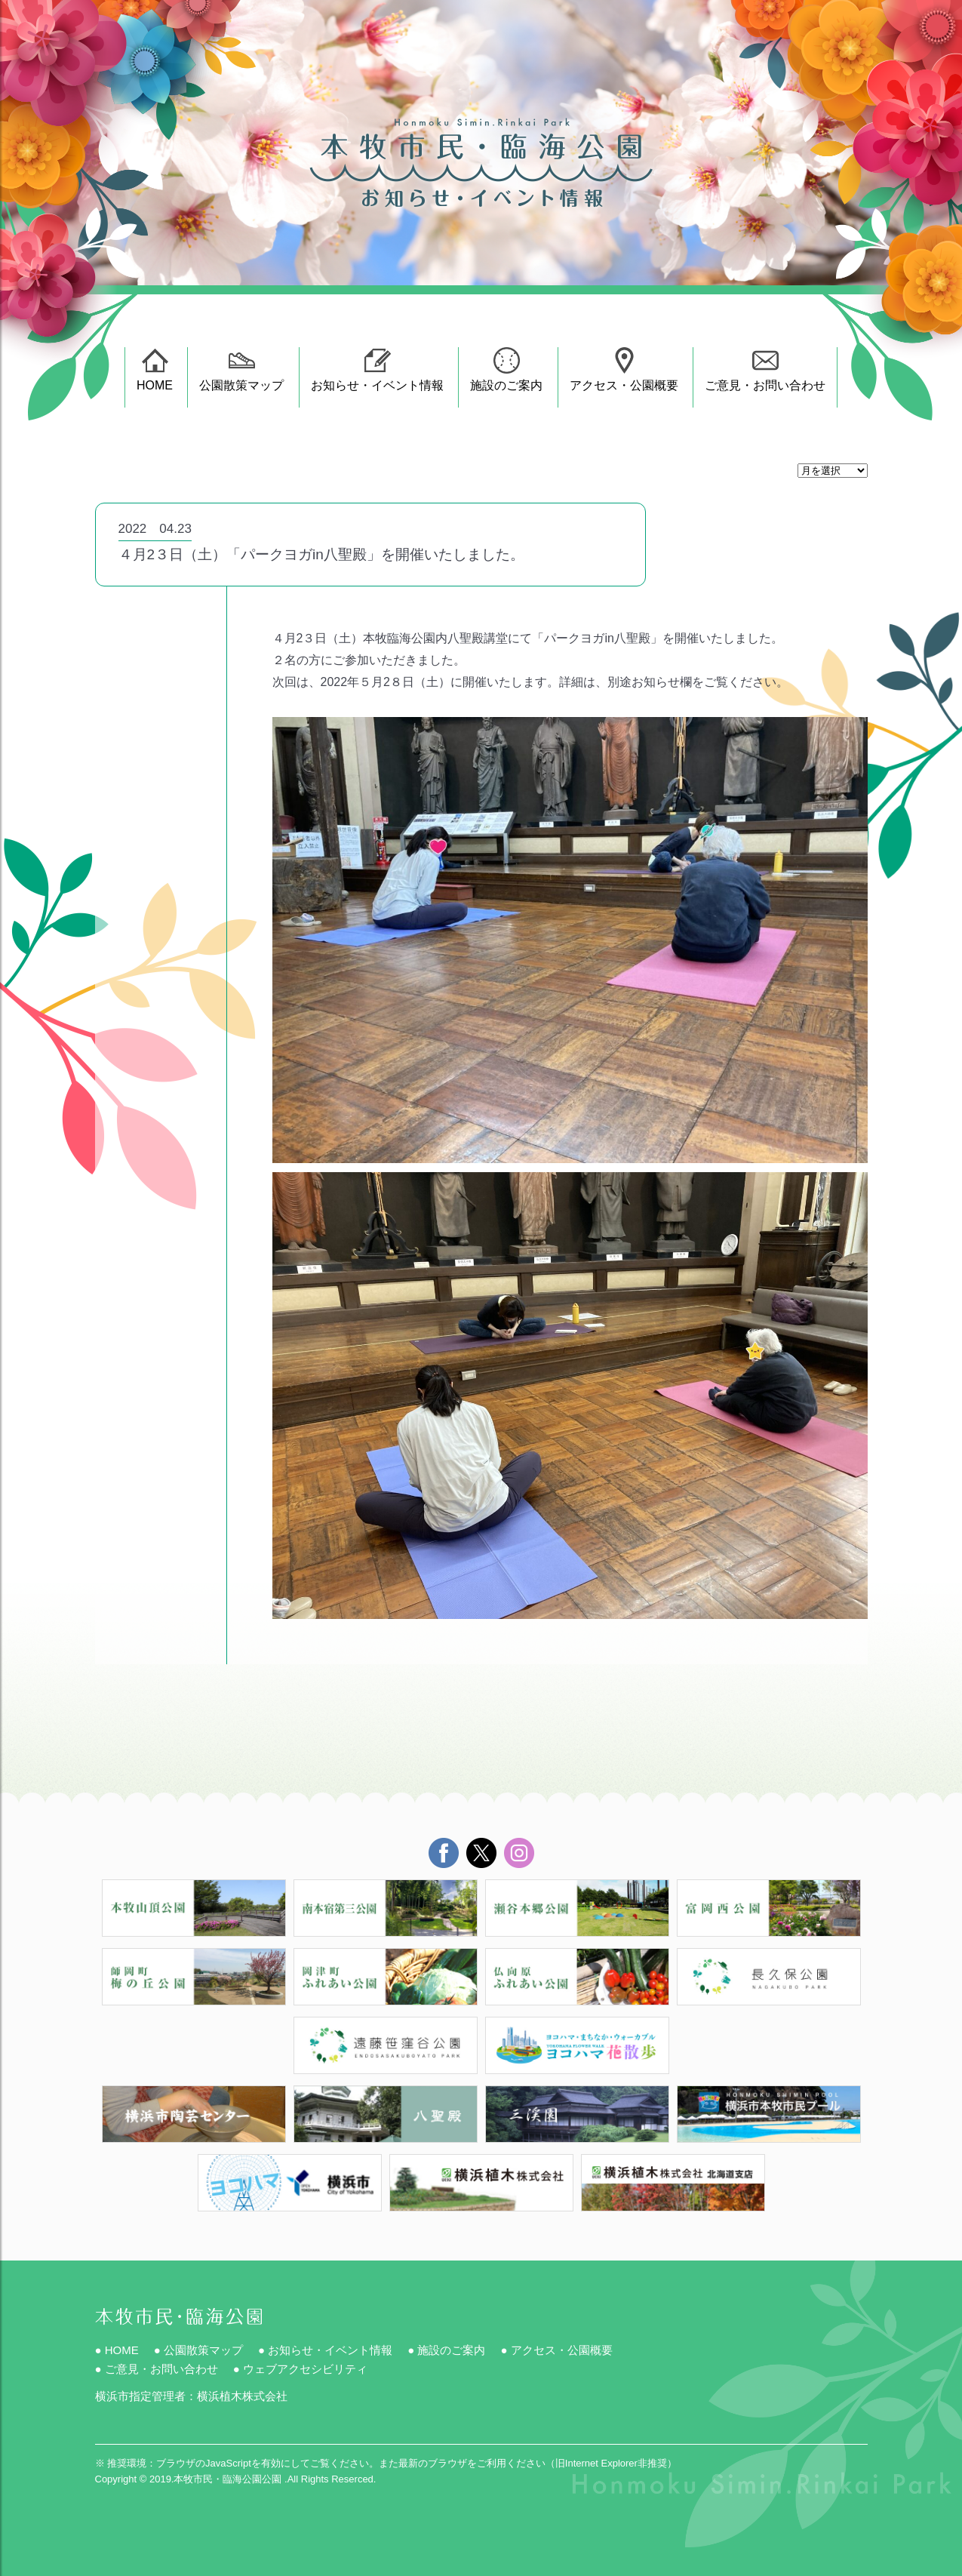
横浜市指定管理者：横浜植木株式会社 (191, 2396)
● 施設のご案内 (446, 2350)
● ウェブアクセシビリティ (300, 2368)
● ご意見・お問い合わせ (156, 2368)
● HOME (117, 2350)
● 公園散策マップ (198, 2350)
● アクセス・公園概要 (556, 2350)
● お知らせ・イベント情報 (325, 2350)
